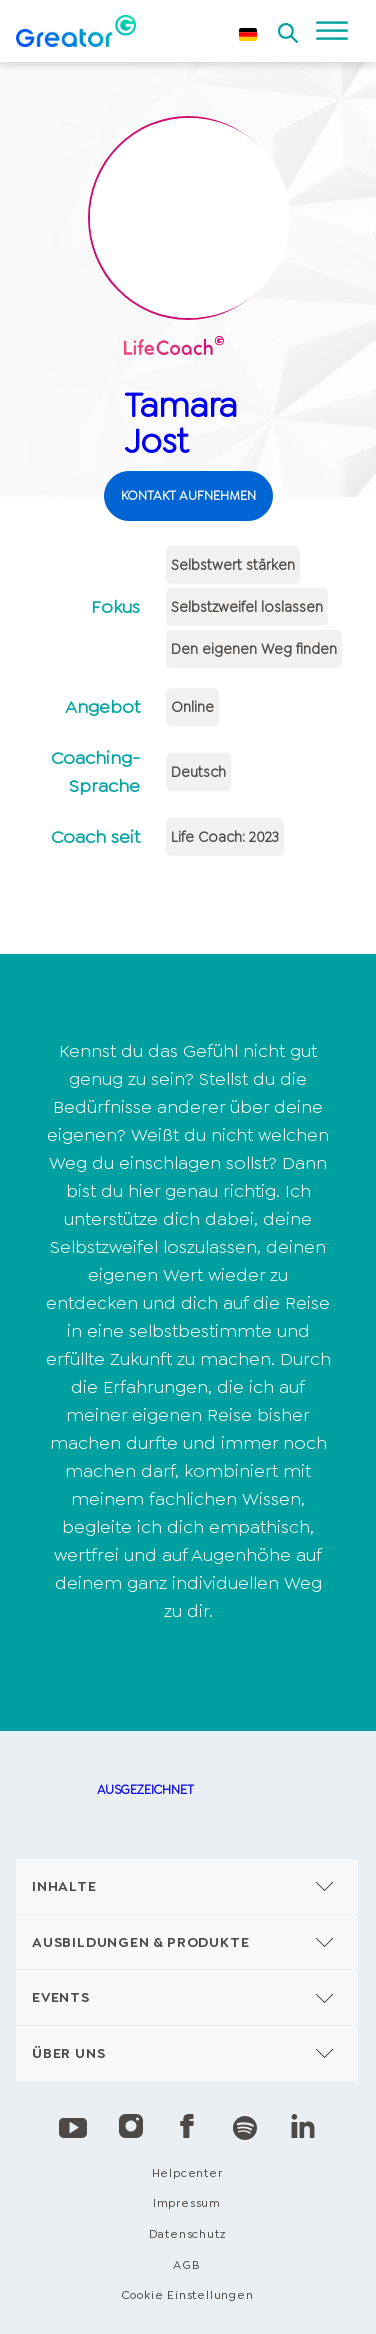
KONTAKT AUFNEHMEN (188, 495)
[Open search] (288, 27)
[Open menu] (332, 31)
